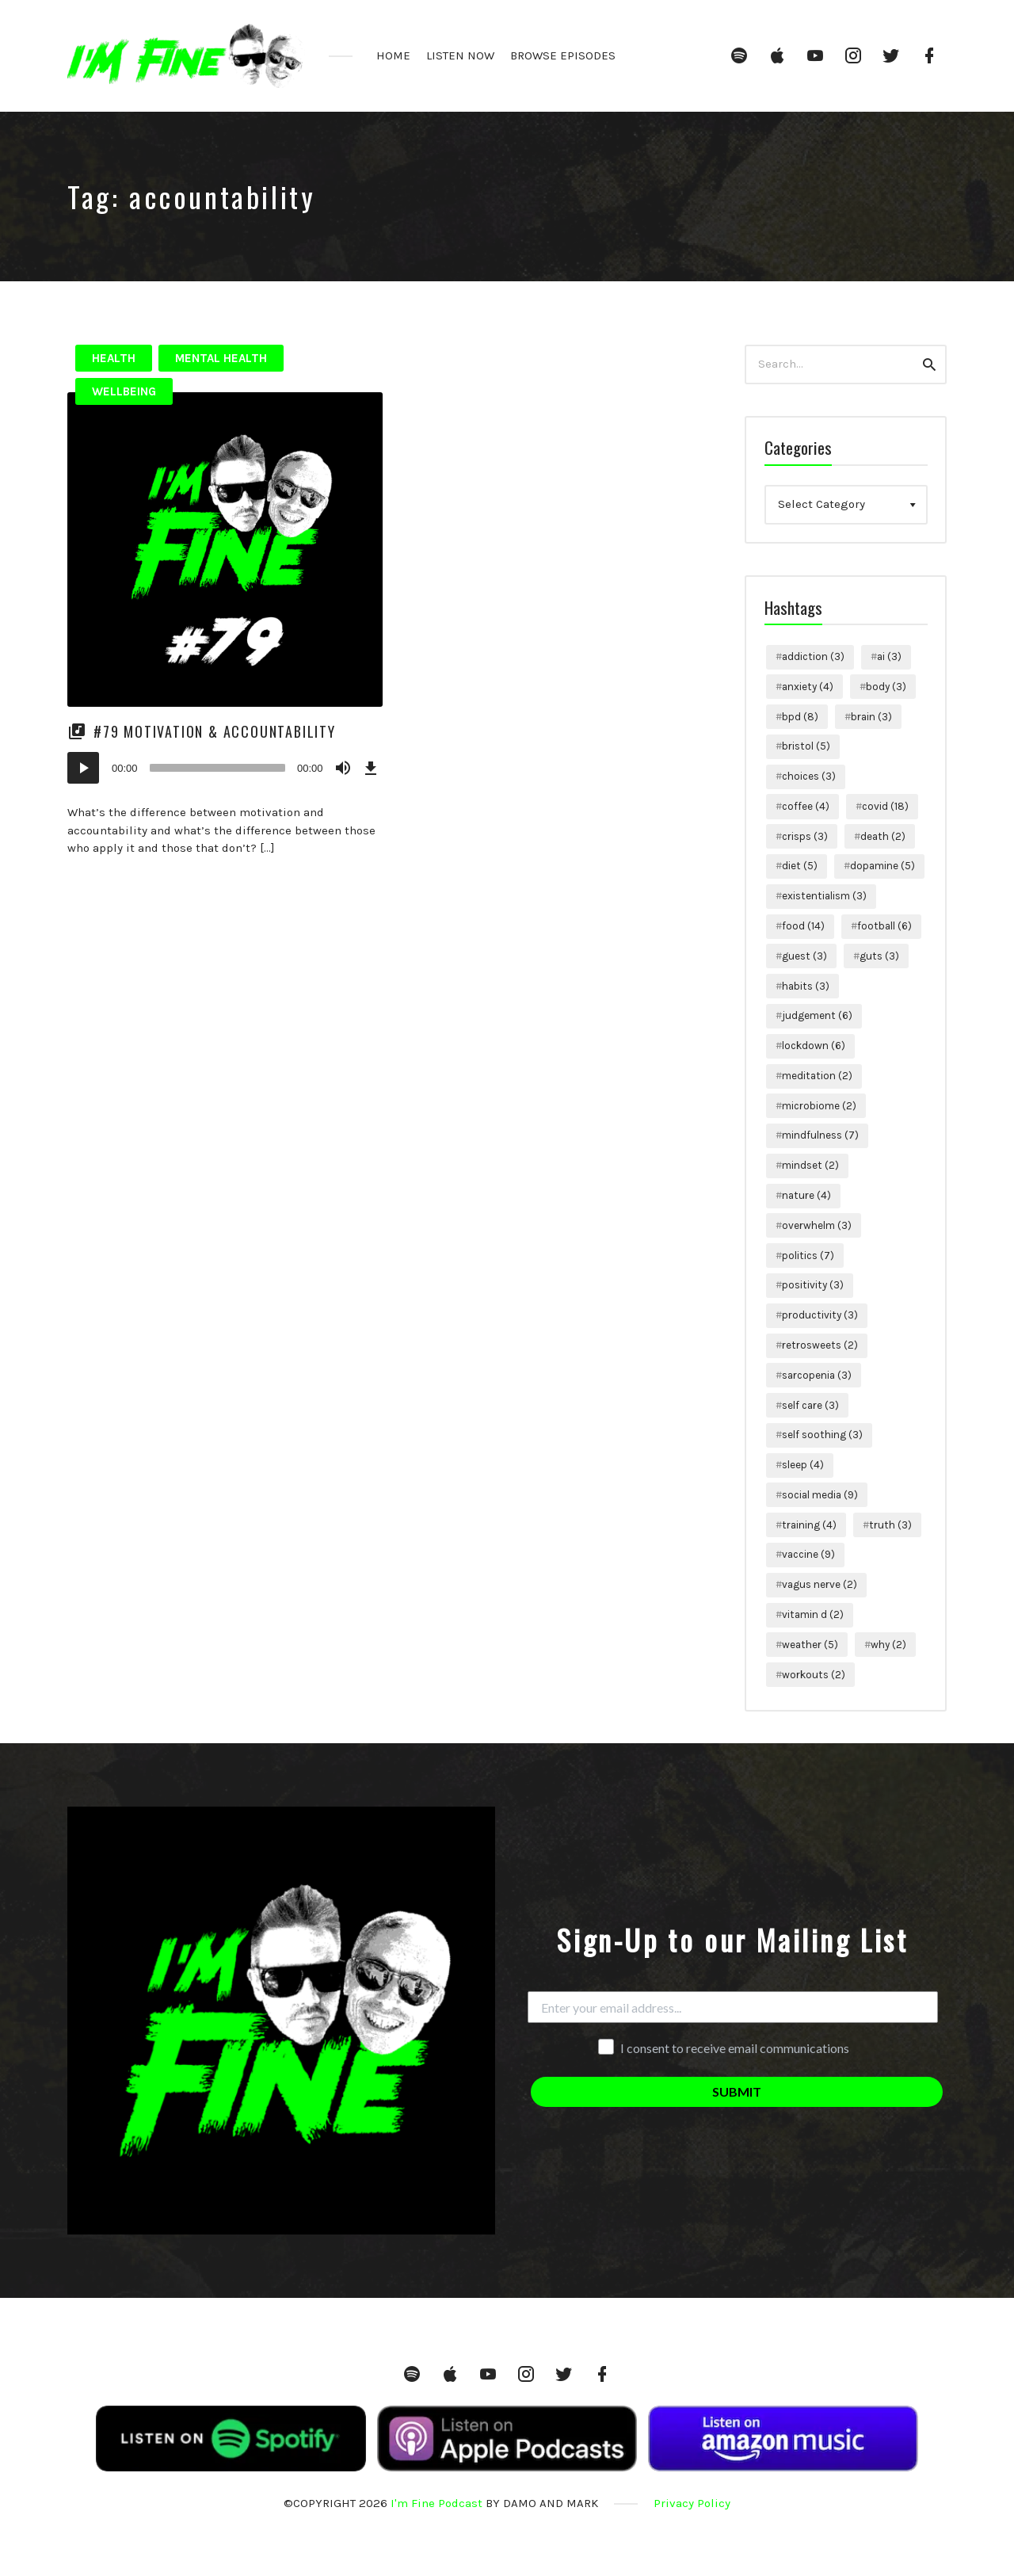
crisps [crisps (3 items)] (805, 836)
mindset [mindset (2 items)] (810, 1165)
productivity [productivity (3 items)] (820, 1315)
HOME (393, 55)
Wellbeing (124, 391)
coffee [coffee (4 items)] (805, 806)
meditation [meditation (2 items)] (817, 1076)
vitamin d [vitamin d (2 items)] (813, 1614)
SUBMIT (736, 2091)
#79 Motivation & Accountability (214, 731)
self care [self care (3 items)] (810, 1405)
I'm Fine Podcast (436, 2503)
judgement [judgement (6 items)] (817, 1015)
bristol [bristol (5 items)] (806, 746)
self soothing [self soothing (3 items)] (822, 1435)
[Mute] (343, 768)
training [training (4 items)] (809, 1525)
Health (113, 358)
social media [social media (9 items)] (820, 1495)
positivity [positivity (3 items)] (813, 1285)
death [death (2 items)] (882, 836)
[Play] (83, 768)
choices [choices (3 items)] (809, 776)
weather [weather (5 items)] (810, 1645)
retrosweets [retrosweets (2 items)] (820, 1345)
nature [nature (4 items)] (806, 1195)
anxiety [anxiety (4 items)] (807, 687)
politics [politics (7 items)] (808, 1255)
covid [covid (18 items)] (885, 806)
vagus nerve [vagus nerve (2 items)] (819, 1584)
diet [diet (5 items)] (800, 866)
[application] (225, 768)
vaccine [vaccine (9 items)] (808, 1554)
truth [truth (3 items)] (890, 1525)
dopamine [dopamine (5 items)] (882, 866)
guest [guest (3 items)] (804, 956)
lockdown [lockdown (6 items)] (813, 1045)
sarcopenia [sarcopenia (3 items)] (817, 1375)
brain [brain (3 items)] (871, 717)
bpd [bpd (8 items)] (800, 717)
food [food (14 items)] (803, 926)
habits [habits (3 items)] (805, 986)
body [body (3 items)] (886, 687)
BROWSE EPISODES (563, 55)
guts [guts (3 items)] (879, 956)
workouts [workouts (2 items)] (813, 1675)
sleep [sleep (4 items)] (803, 1465)
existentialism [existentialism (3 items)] (824, 896)
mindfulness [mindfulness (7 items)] (820, 1135)
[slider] (217, 768)
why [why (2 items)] (888, 1645)
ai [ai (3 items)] (889, 656)
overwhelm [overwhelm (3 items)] (817, 1225)
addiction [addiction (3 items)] (813, 656)
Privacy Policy (692, 2503)
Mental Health (221, 358)
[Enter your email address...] (733, 2007)
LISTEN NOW (460, 55)
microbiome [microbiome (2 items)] (819, 1106)
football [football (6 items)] (884, 926)
